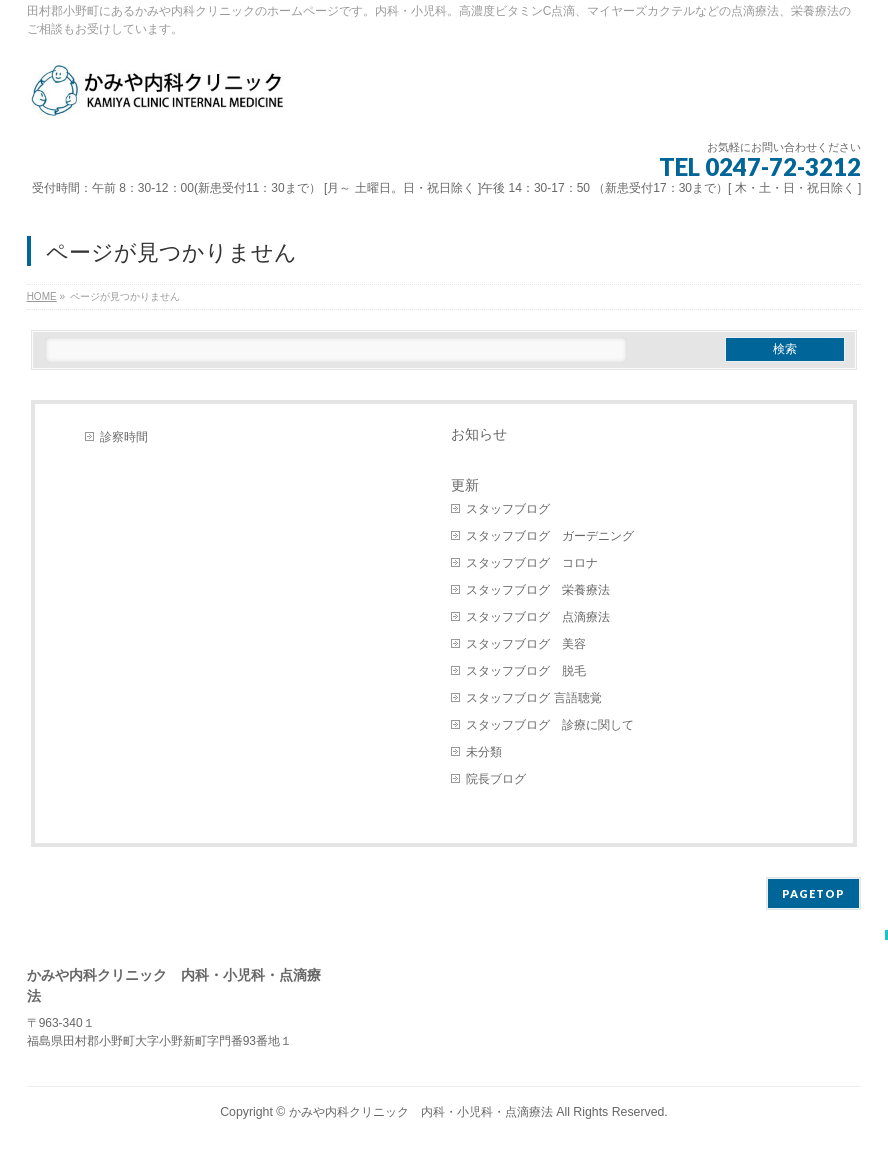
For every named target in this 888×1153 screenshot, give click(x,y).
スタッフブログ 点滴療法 (538, 617)
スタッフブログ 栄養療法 (538, 590)
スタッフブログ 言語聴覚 (533, 698)
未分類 (484, 752)
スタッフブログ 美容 (526, 644)
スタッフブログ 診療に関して (550, 725)
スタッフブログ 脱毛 (526, 671)
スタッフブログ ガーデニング (550, 536)
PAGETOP (813, 893)
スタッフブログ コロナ (532, 563)
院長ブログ (496, 779)
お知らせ (479, 434)
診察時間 (124, 437)
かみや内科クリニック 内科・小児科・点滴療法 (421, 1112)
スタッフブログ (508, 509)
